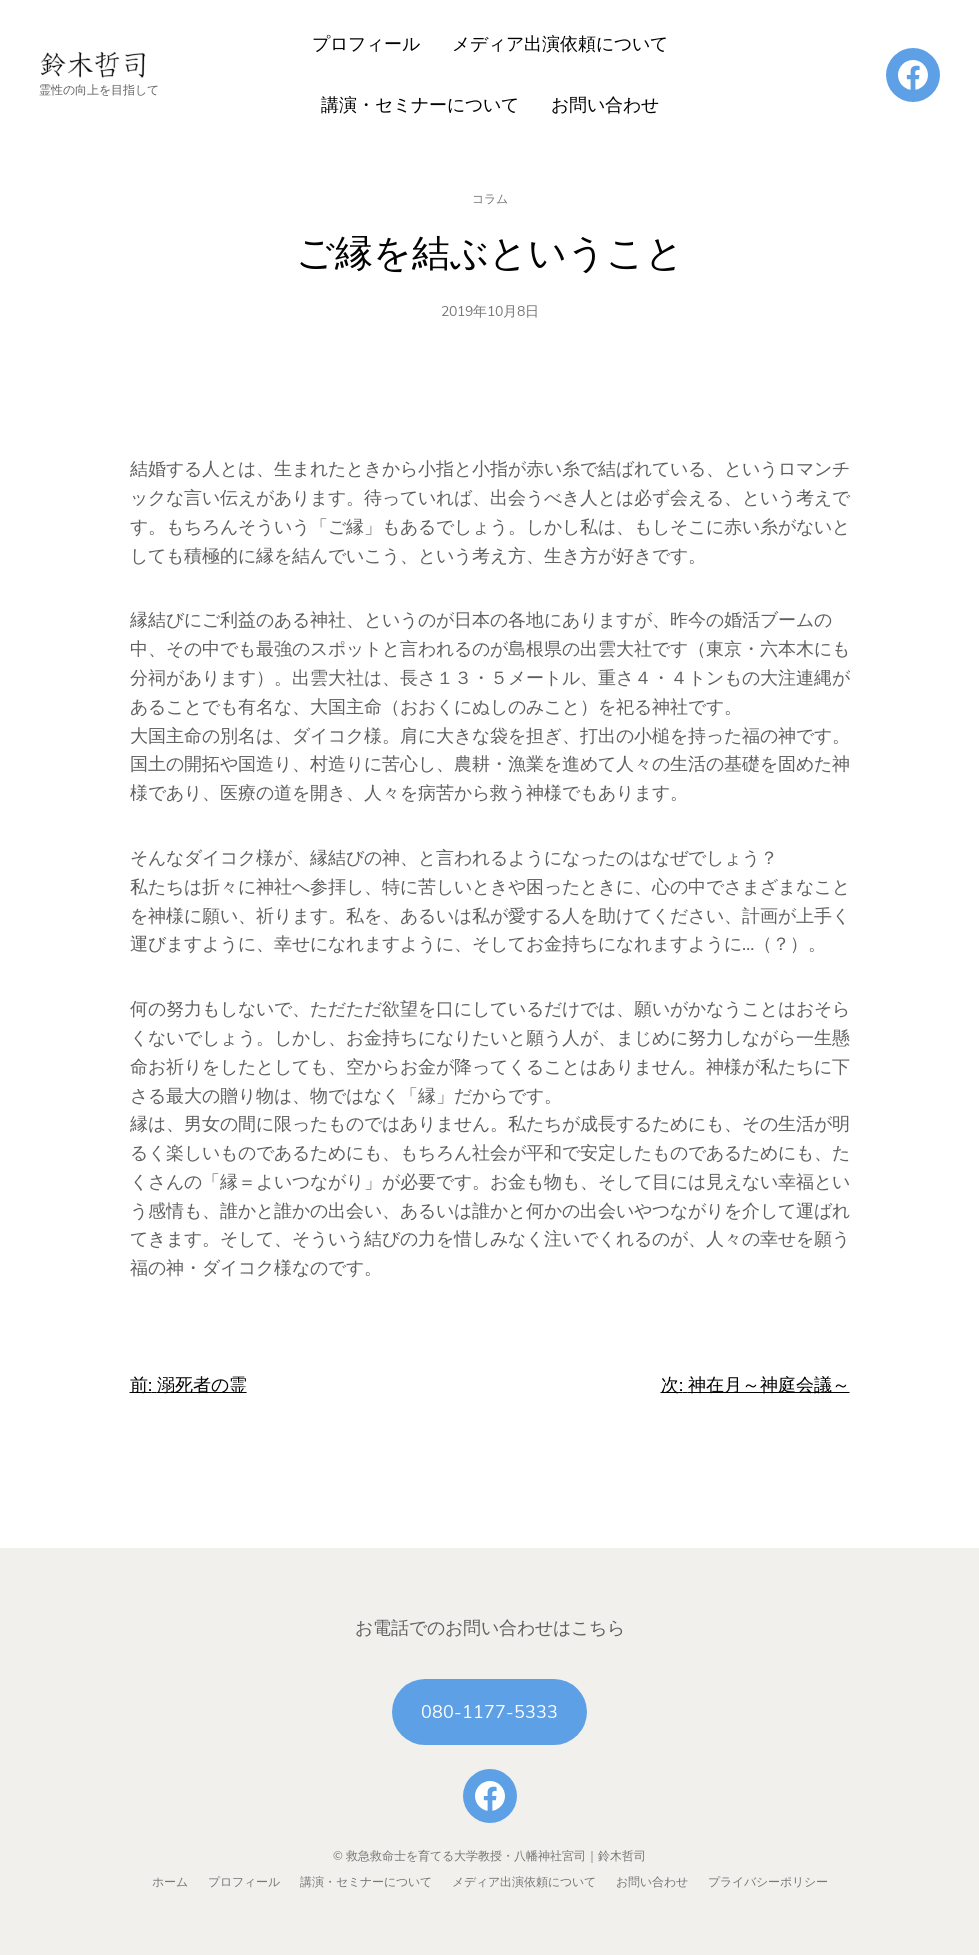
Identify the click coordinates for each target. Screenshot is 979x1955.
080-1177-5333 (489, 1712)
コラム (490, 199)
